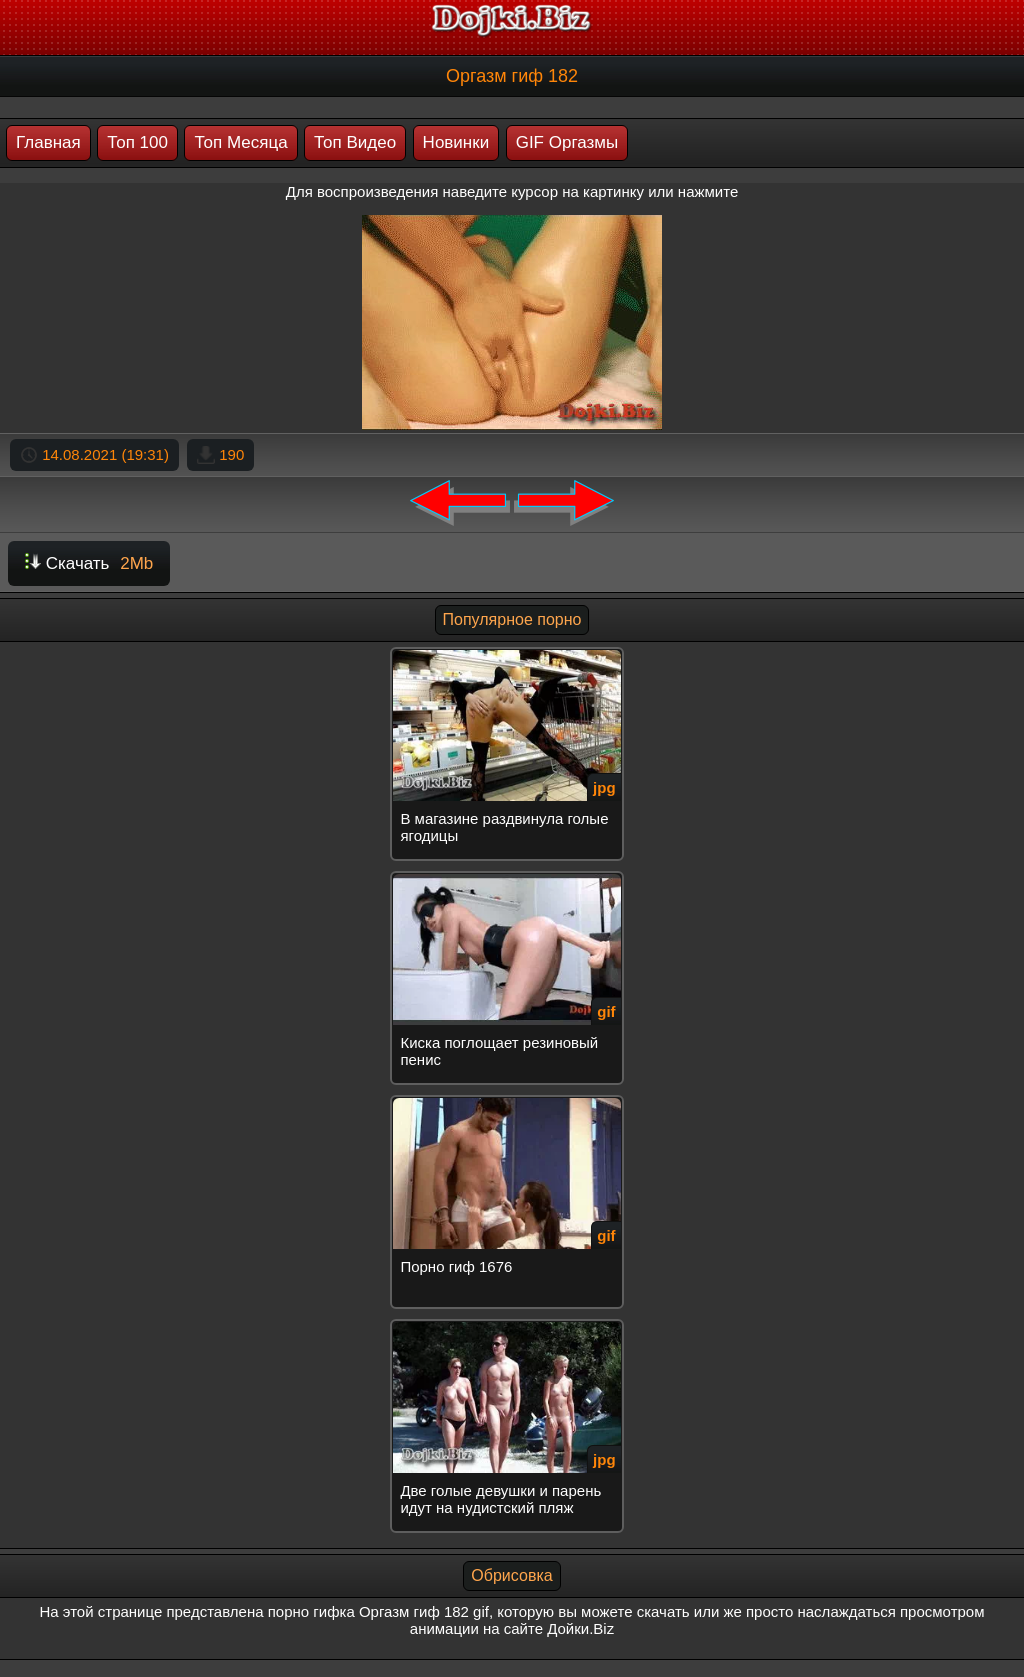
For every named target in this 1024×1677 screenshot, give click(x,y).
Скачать (89, 563)
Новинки (456, 142)
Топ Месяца (240, 142)
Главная (48, 142)
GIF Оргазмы (567, 142)
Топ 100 (137, 142)
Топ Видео (355, 142)
